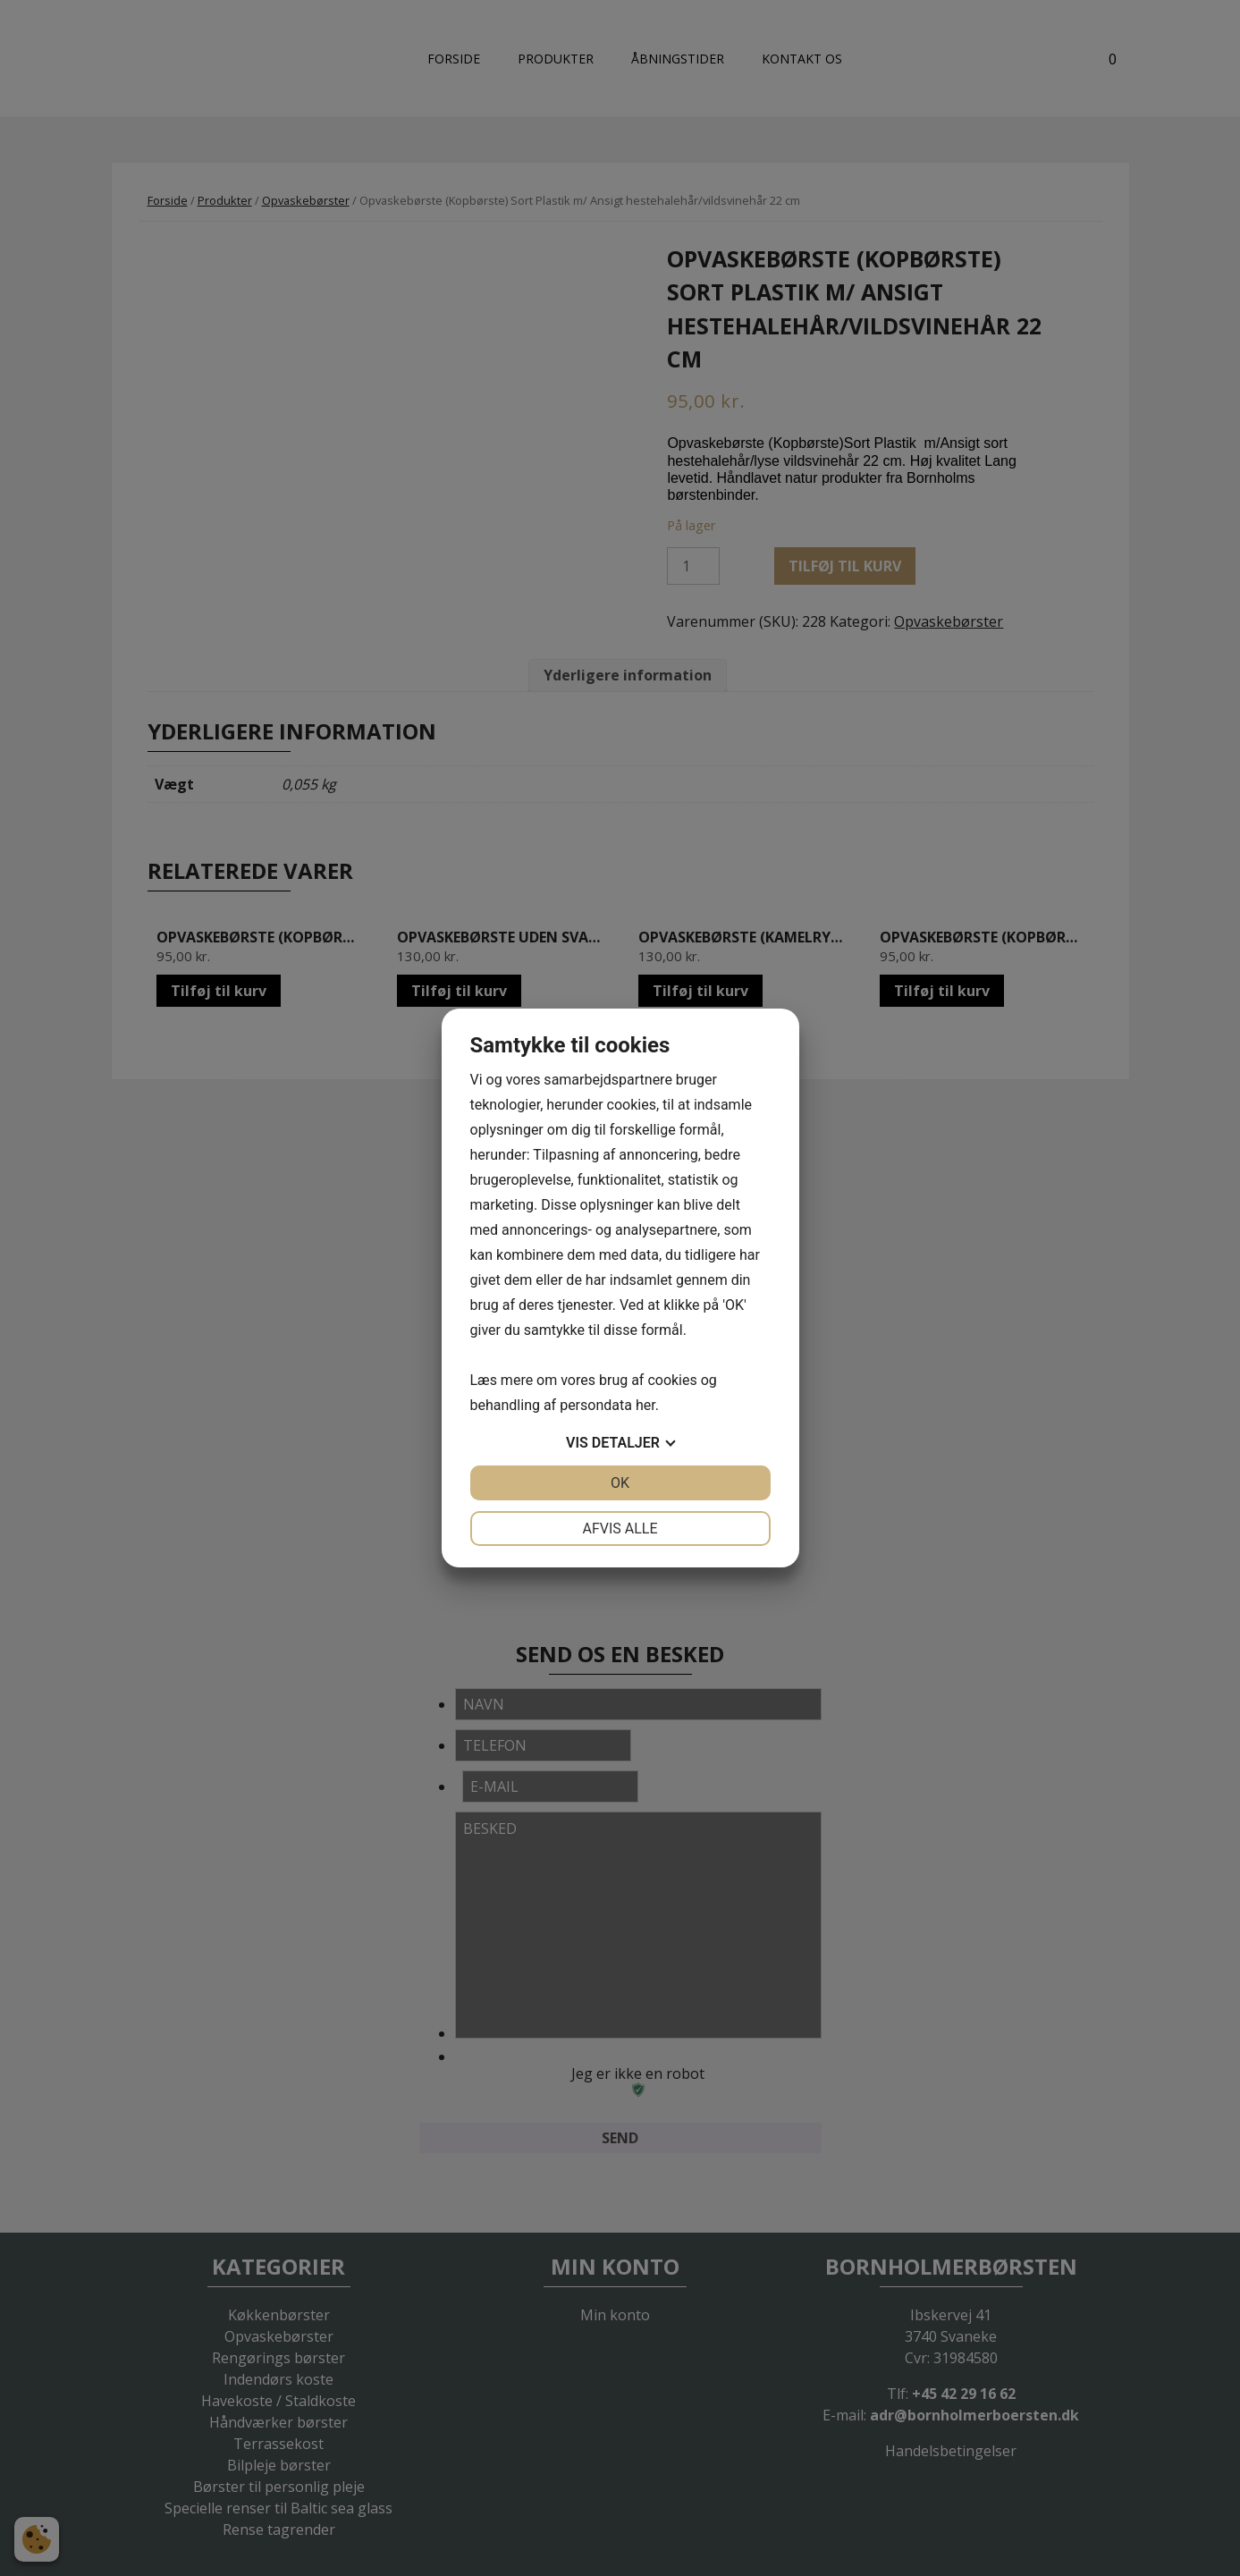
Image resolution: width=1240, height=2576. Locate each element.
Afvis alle (619, 1528)
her (645, 1405)
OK (620, 1482)
